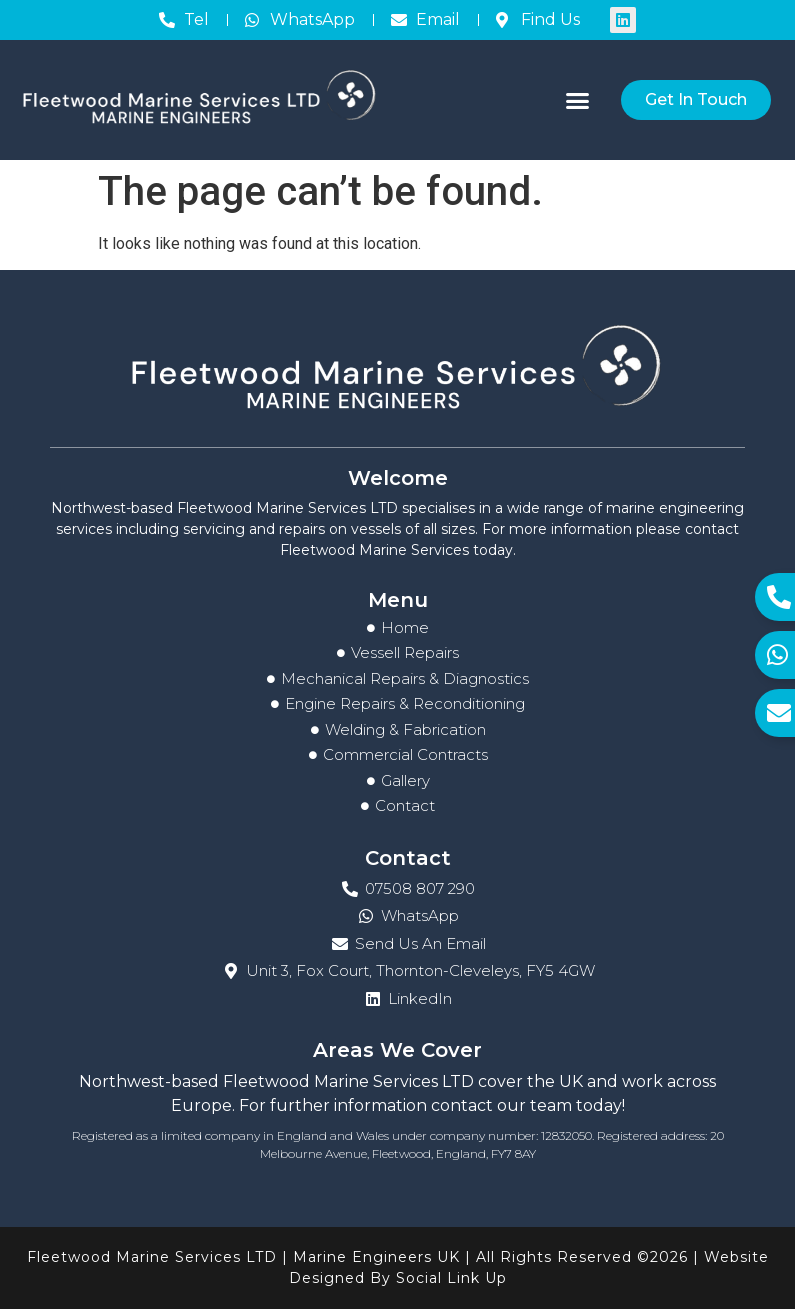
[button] (578, 100)
